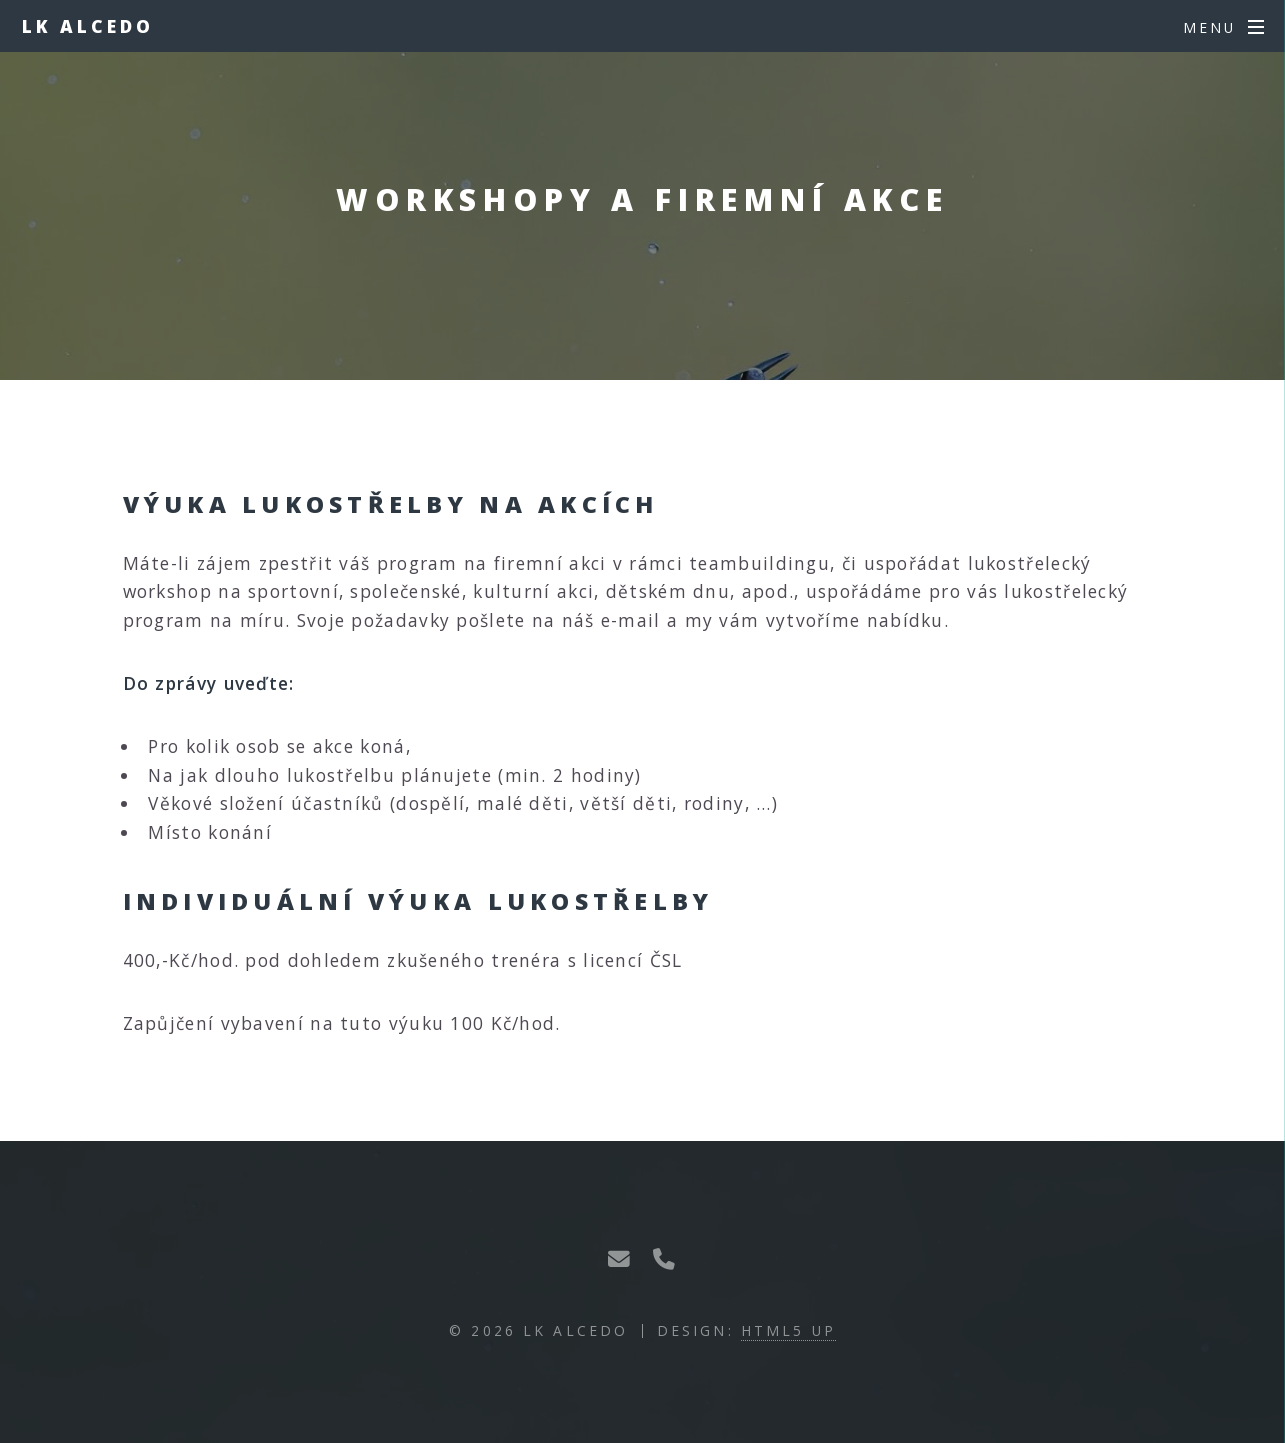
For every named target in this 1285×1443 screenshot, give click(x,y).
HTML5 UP (788, 1330)
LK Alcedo (88, 26)
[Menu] (1223, 28)
